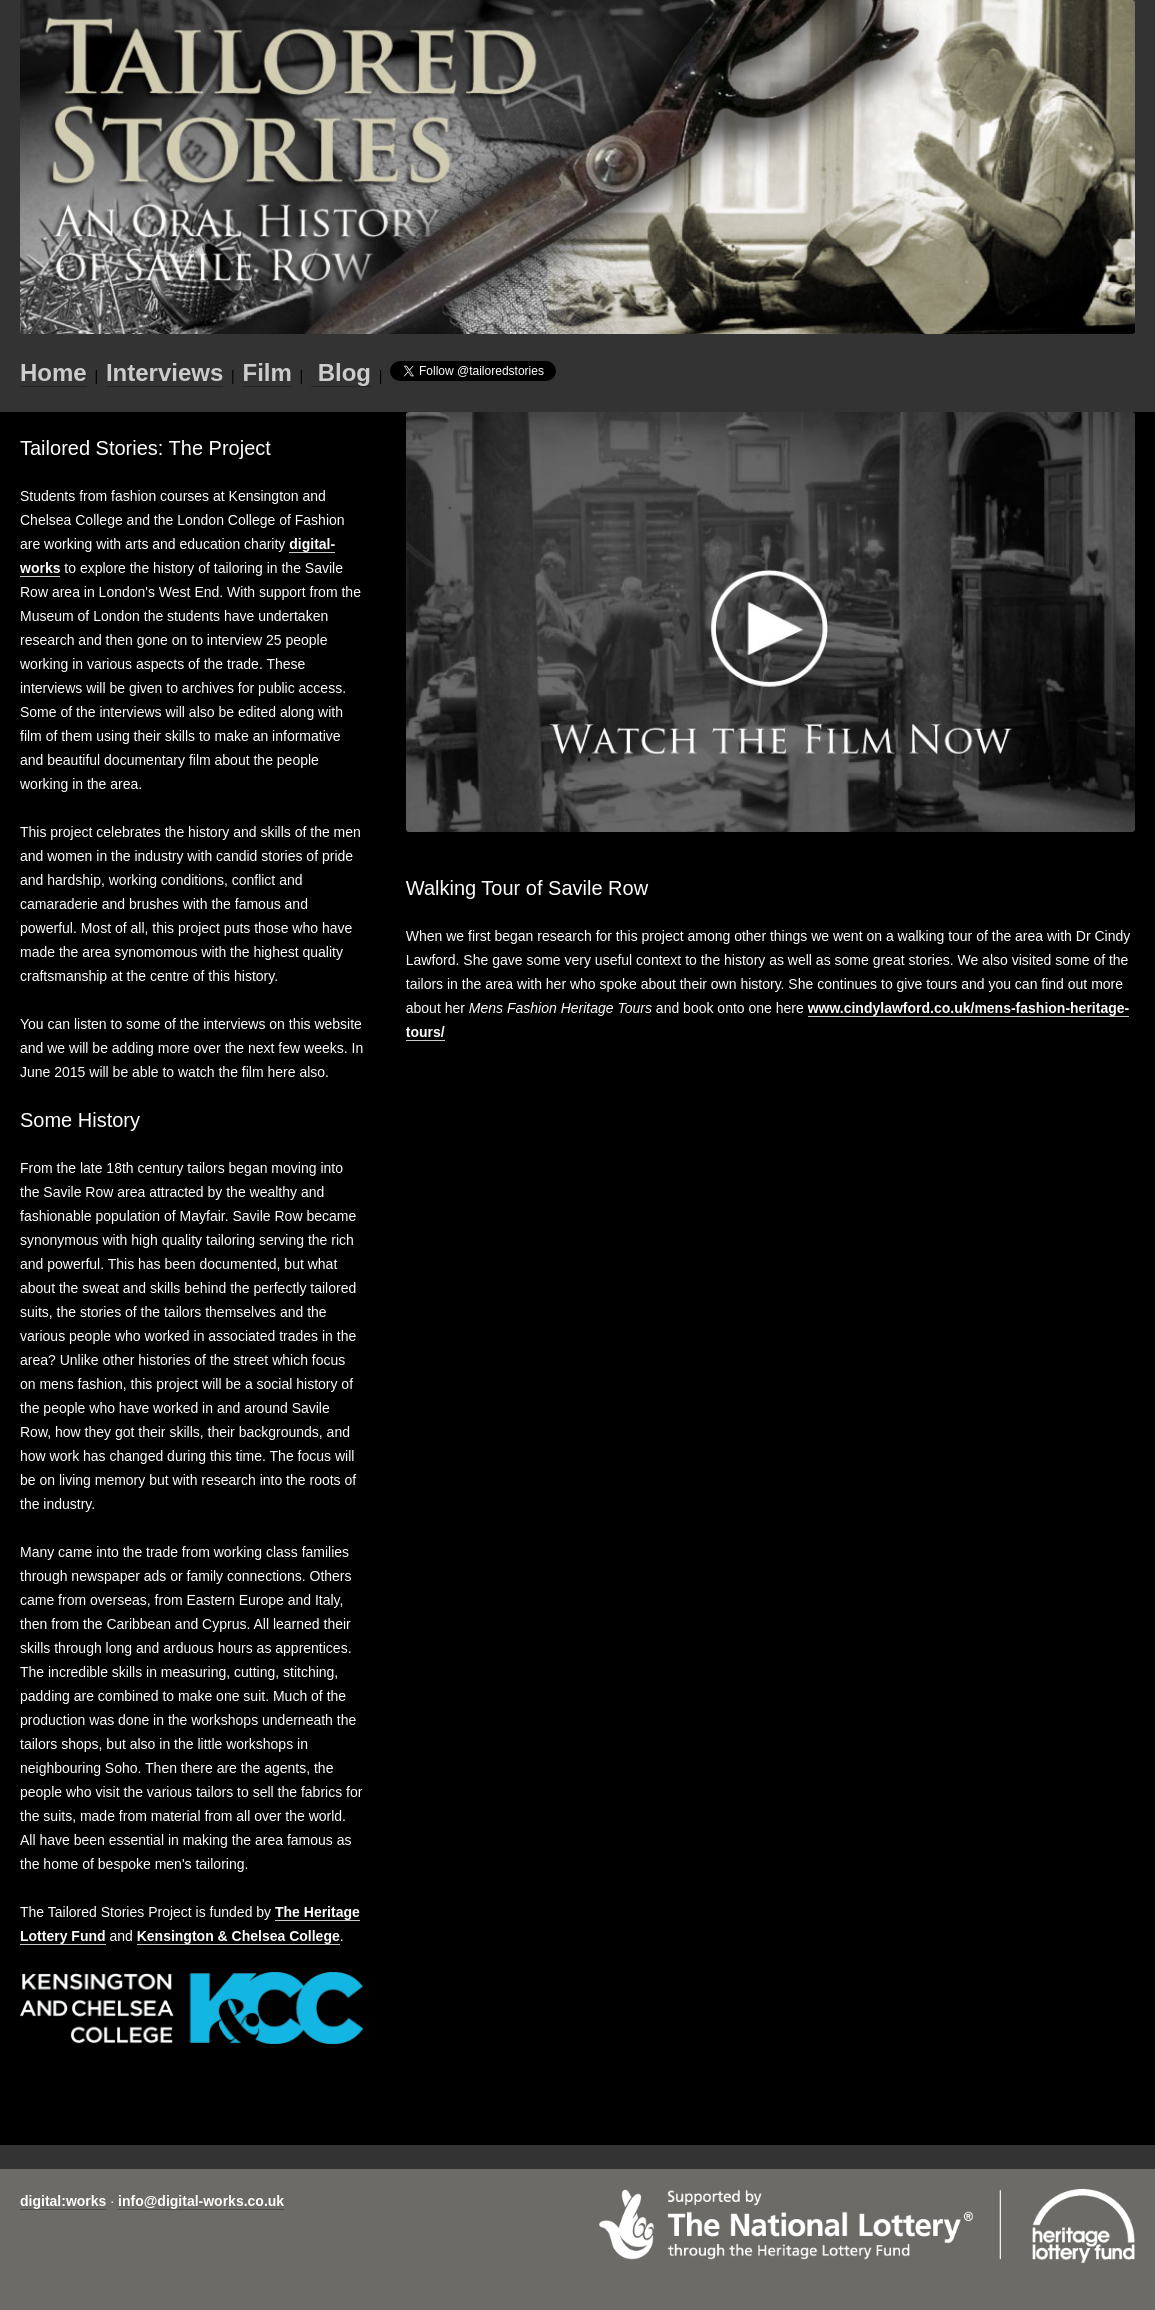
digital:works (63, 2201)
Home (53, 372)
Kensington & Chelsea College (238, 1936)
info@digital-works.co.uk (201, 2201)
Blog (341, 372)
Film (266, 372)
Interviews (164, 372)
